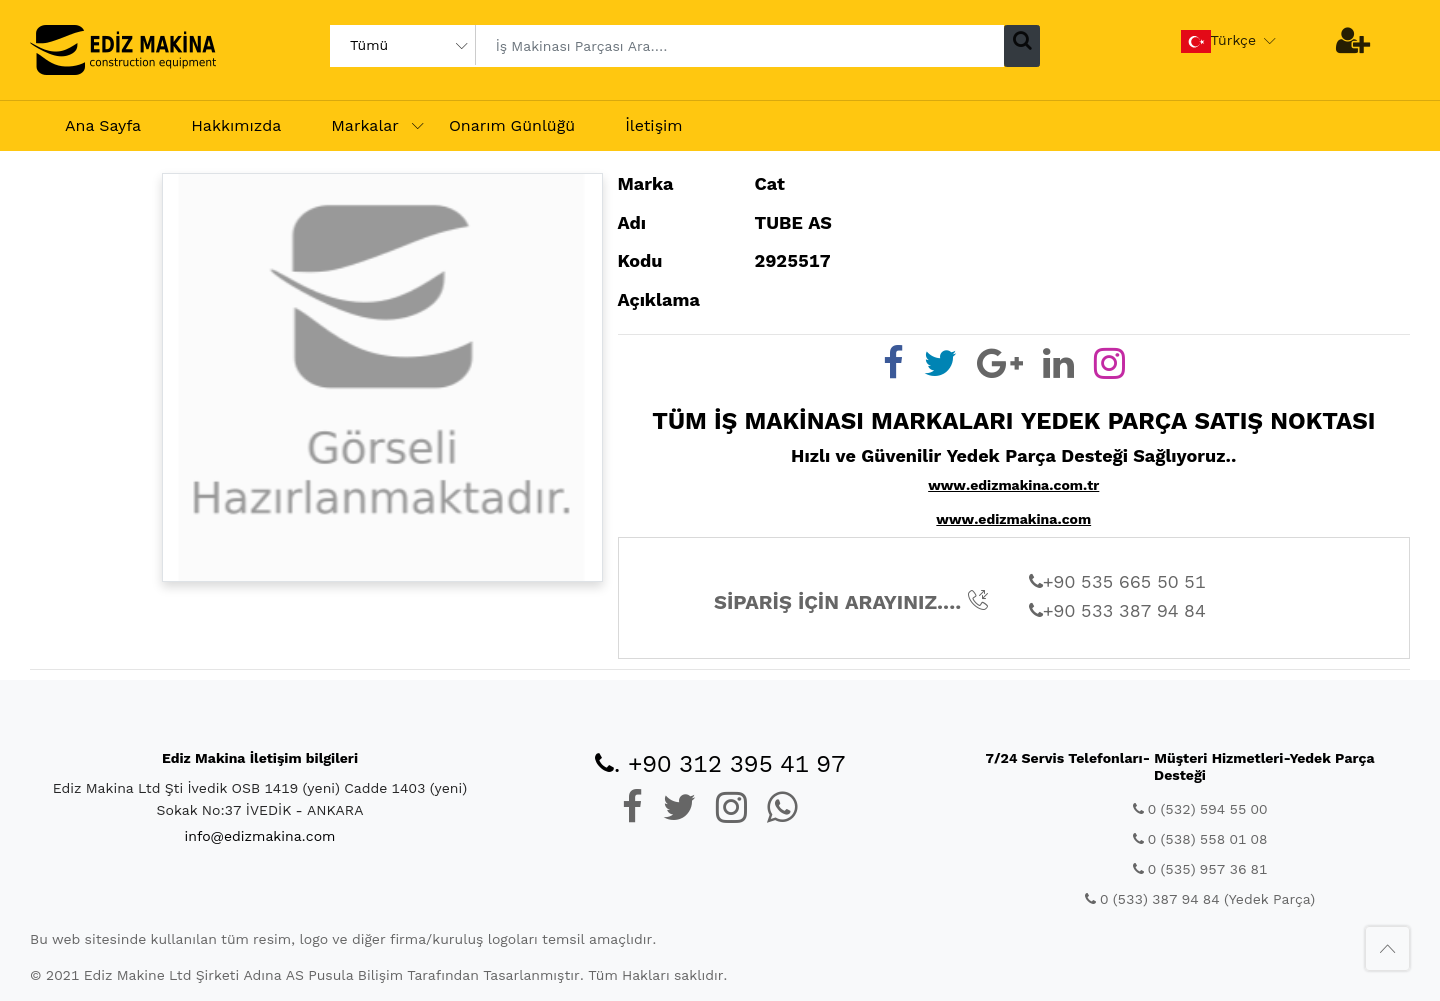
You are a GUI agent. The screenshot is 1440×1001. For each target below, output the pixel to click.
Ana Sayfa (103, 125)
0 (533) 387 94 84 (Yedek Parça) (1200, 899)
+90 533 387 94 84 (1117, 610)
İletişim (653, 125)
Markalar (365, 125)
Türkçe (1219, 41)
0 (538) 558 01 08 (1200, 839)
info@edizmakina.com (260, 836)
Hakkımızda (236, 125)
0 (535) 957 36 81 (1200, 869)
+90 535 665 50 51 (1117, 581)
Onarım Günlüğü (512, 125)
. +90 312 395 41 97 (720, 764)
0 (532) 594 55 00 (1200, 809)
